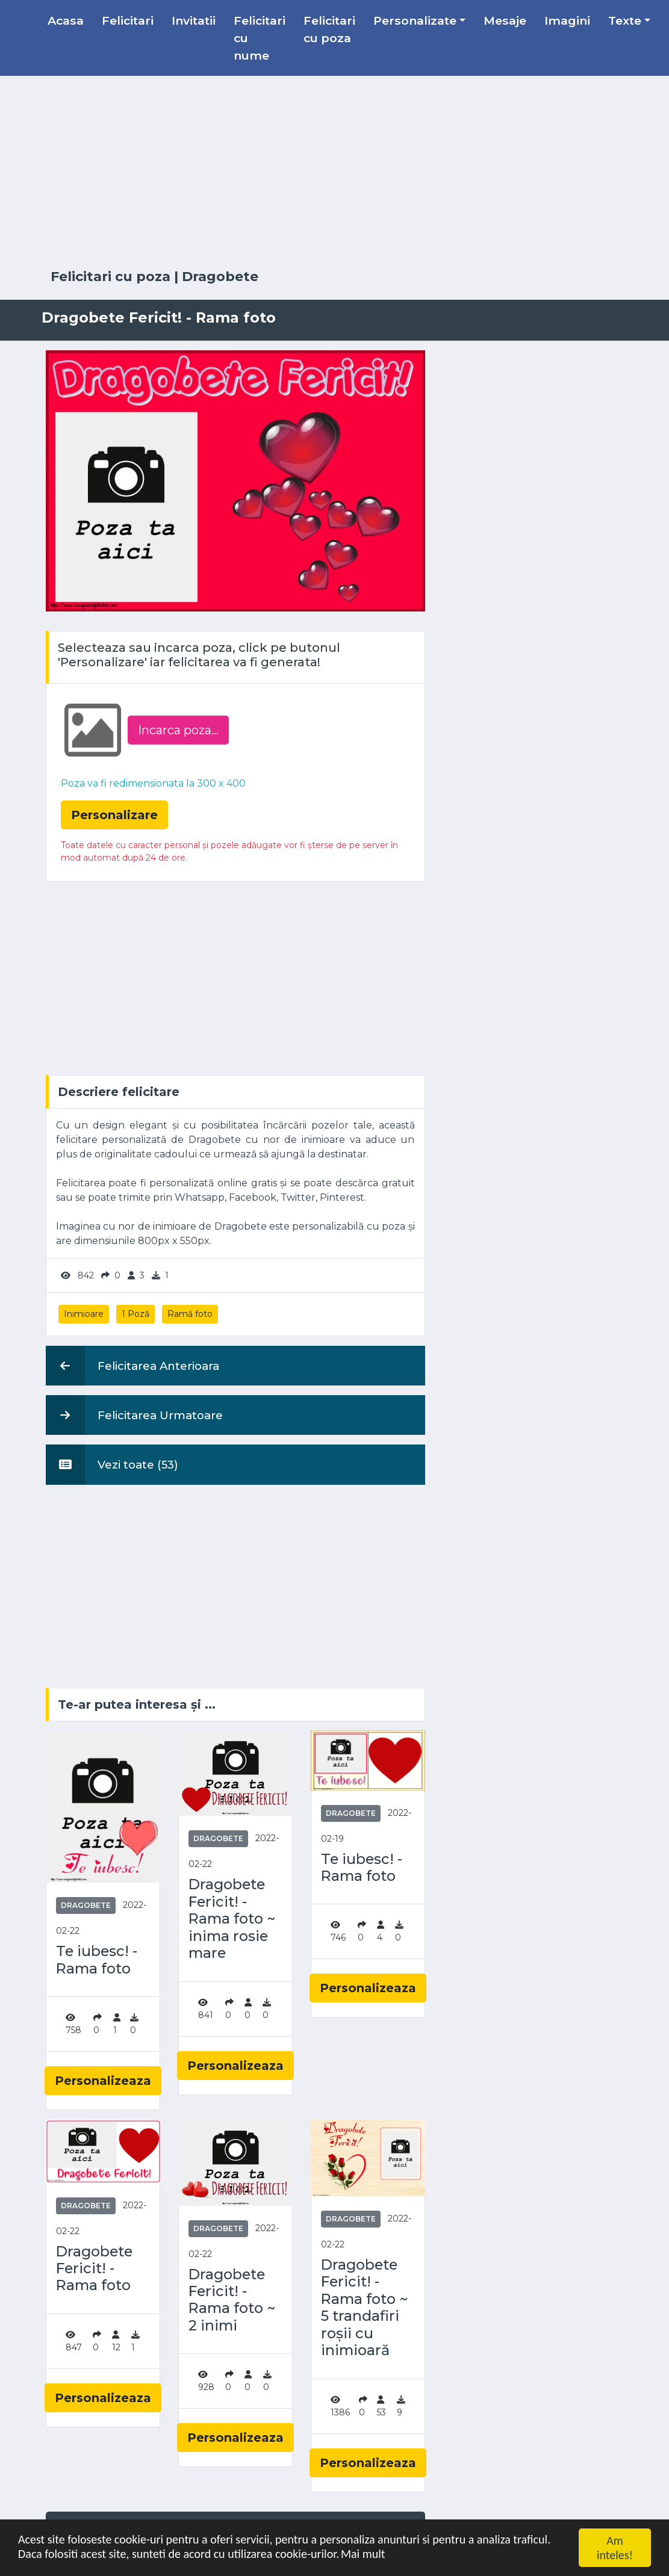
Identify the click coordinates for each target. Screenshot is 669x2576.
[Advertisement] (335, 172)
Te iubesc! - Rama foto (96, 1960)
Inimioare (84, 1313)
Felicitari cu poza (329, 29)
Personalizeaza (103, 2080)
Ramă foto (190, 1313)
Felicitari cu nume (259, 38)
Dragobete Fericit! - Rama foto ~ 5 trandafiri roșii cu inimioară (364, 2307)
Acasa (66, 20)
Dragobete (220, 276)
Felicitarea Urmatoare (134, 1415)
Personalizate (414, 20)
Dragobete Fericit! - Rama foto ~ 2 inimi (231, 2300)
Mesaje (505, 20)
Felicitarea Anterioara (132, 1366)
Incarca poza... (178, 730)
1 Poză (135, 1313)
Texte (624, 20)
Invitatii (194, 20)
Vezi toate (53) (112, 1464)
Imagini (567, 20)
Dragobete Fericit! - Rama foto (94, 2268)
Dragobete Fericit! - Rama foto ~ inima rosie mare (231, 1918)
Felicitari (128, 20)
